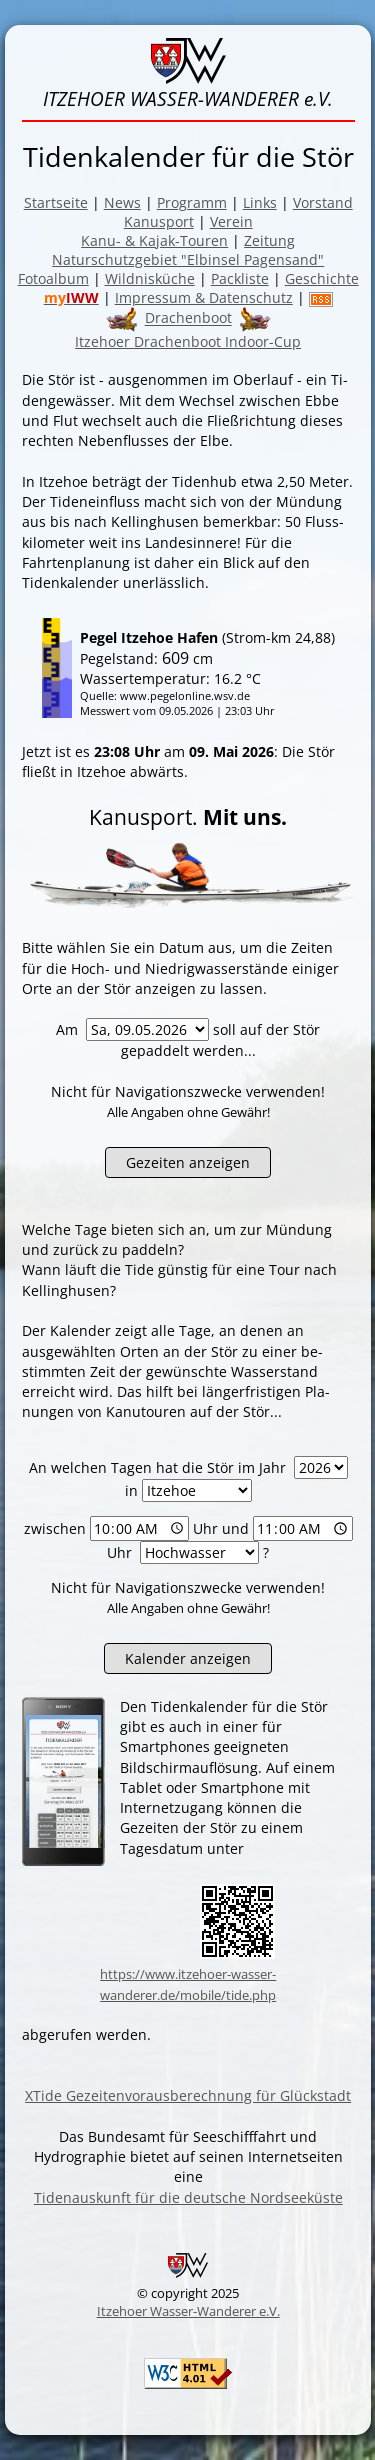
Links (260, 202)
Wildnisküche (150, 278)
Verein (231, 221)
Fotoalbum (53, 278)
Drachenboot (188, 318)
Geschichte (322, 278)
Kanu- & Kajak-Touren (154, 240)
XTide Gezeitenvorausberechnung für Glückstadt (188, 2095)
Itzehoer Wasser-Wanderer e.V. (188, 2311)
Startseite (56, 202)
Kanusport (159, 221)
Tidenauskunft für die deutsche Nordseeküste (188, 2197)
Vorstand (323, 202)
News (122, 202)
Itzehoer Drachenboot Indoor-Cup (188, 341)
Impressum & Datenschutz (204, 297)
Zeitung (269, 240)
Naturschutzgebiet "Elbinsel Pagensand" (188, 259)
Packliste (240, 278)
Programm (192, 202)
